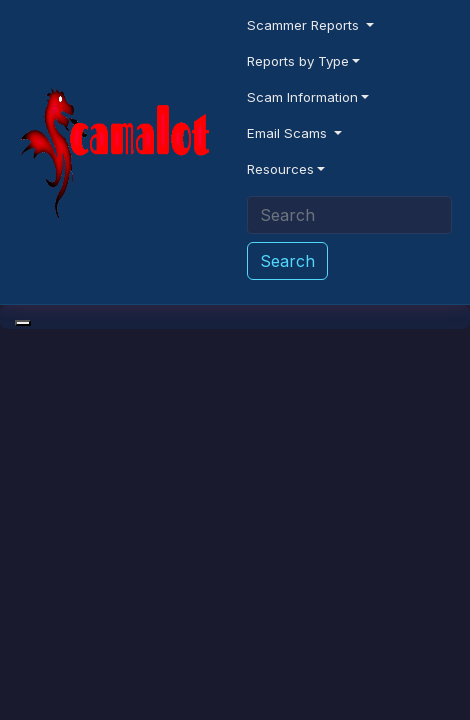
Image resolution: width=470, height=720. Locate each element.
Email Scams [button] (289, 133)
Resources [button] (280, 169)
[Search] (349, 215)
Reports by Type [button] (298, 61)
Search (287, 261)
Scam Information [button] (302, 97)
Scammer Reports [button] (305, 25)
